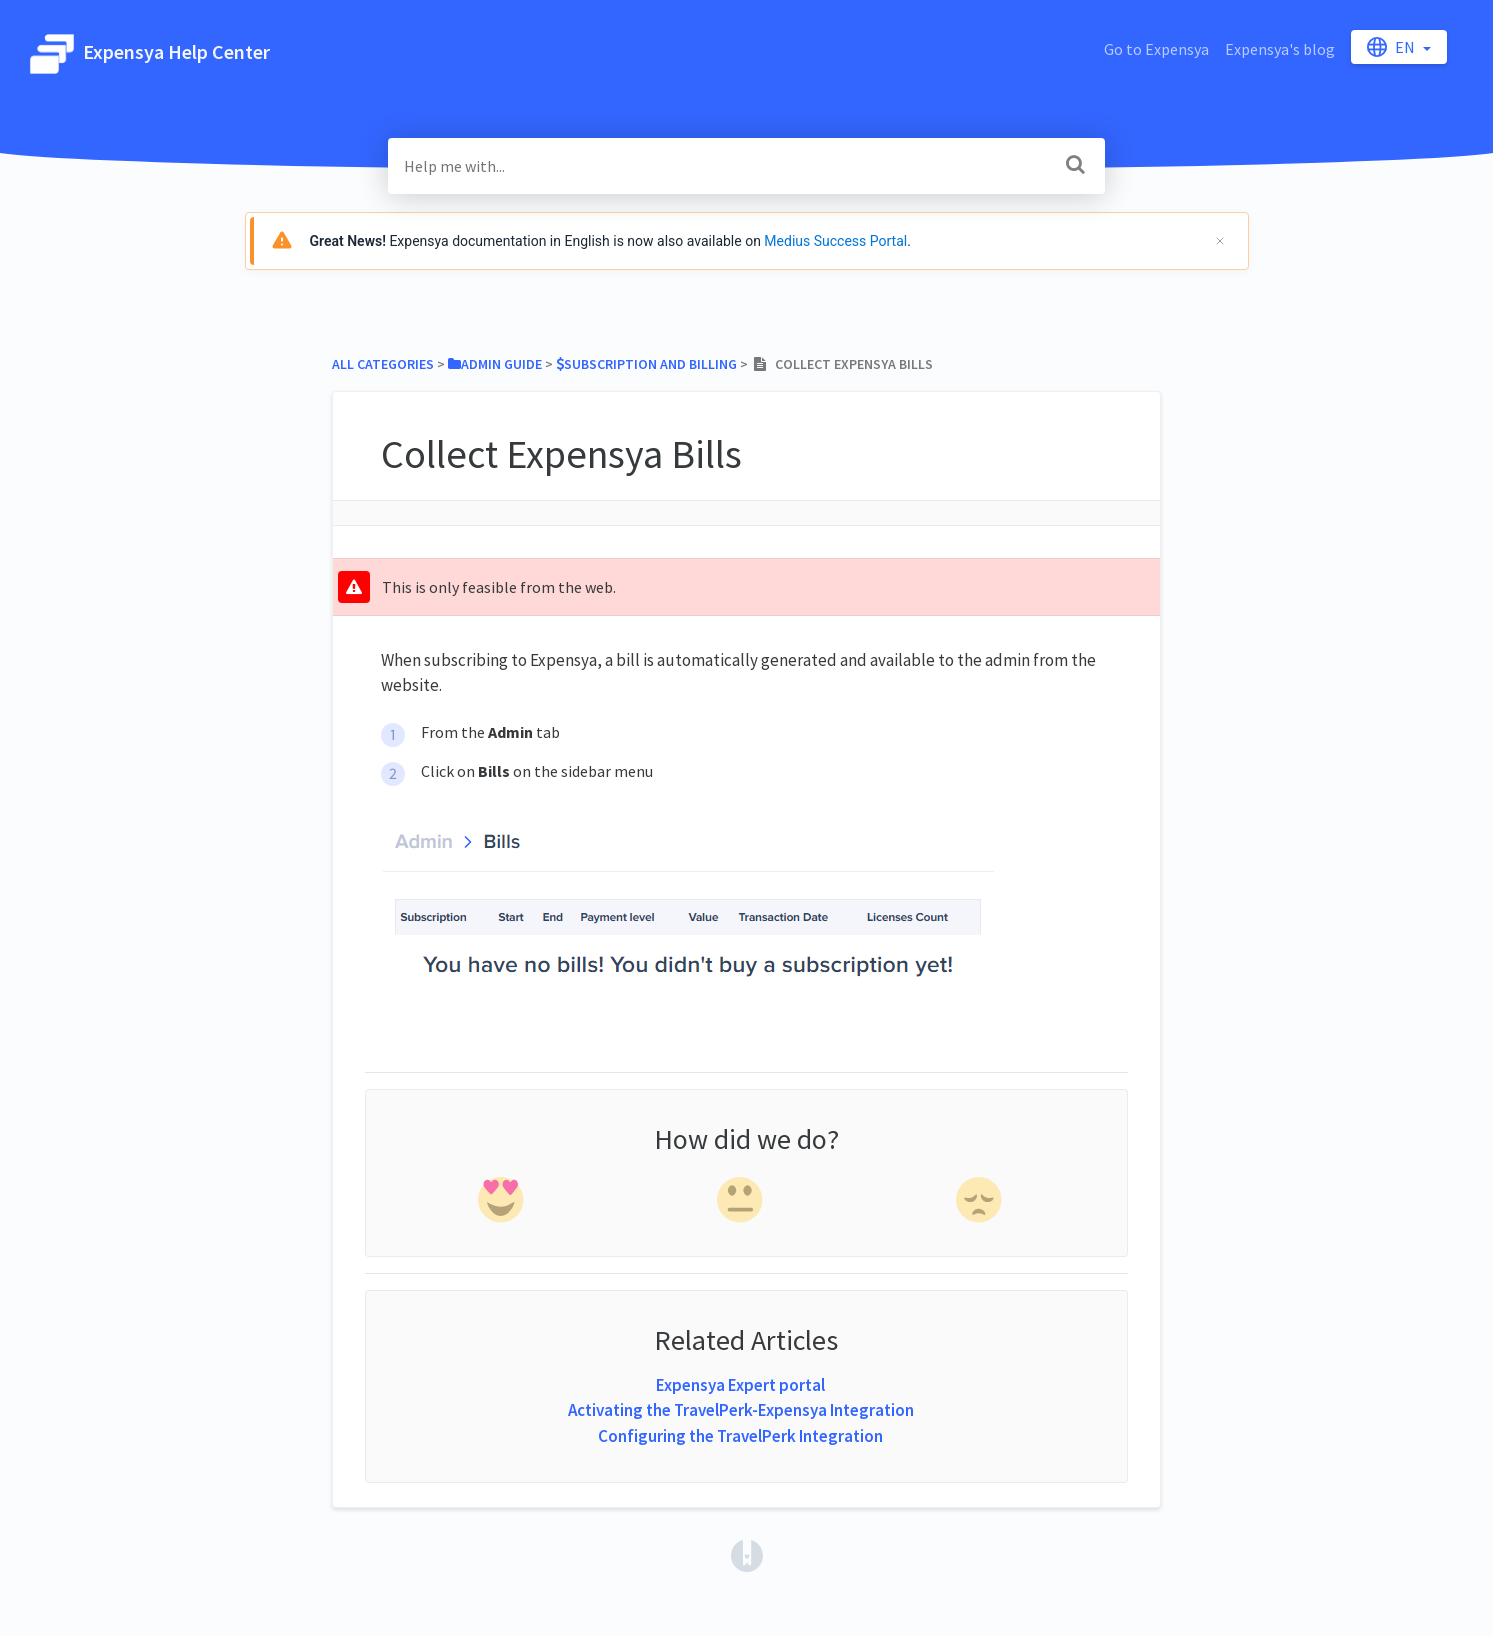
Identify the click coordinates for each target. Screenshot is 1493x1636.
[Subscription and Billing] (646, 364)
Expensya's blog (1280, 49)
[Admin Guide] (495, 364)
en (1392, 47)
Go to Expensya (1156, 49)
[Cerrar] (1220, 241)
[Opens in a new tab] (747, 1554)
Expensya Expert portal (740, 1385)
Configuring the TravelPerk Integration (740, 1436)
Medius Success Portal (835, 241)
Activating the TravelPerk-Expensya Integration (741, 1410)
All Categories (383, 364)
